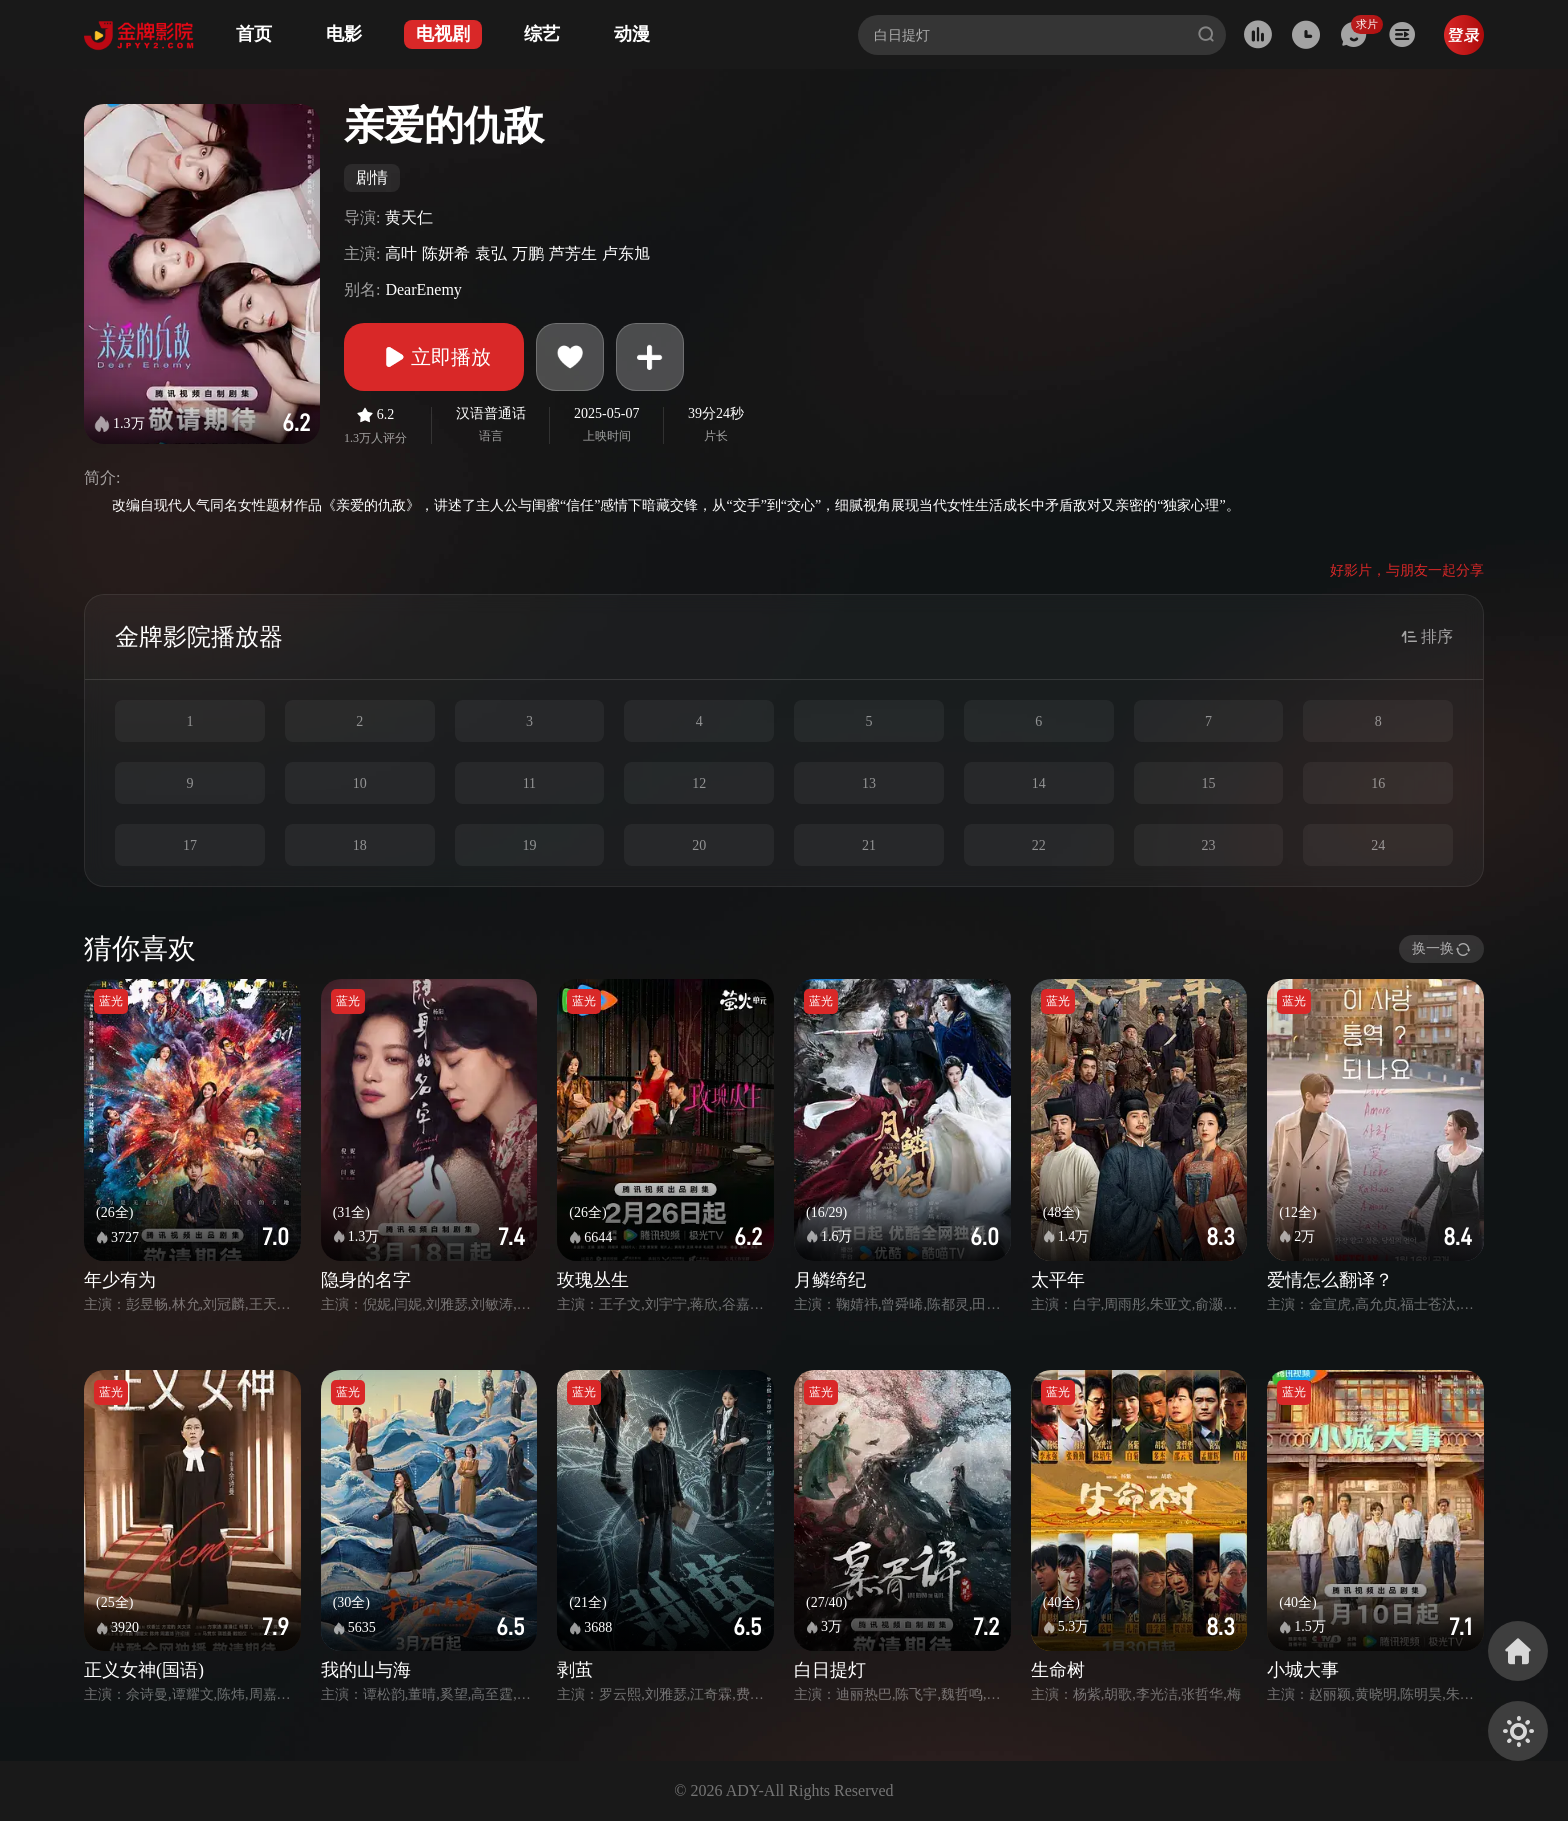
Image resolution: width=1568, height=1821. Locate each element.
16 (1378, 783)
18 (360, 845)
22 (1039, 845)
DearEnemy (423, 289)
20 (699, 845)
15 (1208, 783)
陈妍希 (446, 253)
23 (1208, 845)
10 (360, 783)
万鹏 (528, 253)
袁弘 (491, 253)
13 (869, 783)
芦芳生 (573, 253)
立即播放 (434, 357)
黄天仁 (409, 217)
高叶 (401, 253)
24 (1378, 845)
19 (529, 845)
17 (190, 845)
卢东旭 (626, 253)
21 (869, 845)
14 (1039, 783)
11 (529, 783)
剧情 (372, 177)
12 (699, 783)
